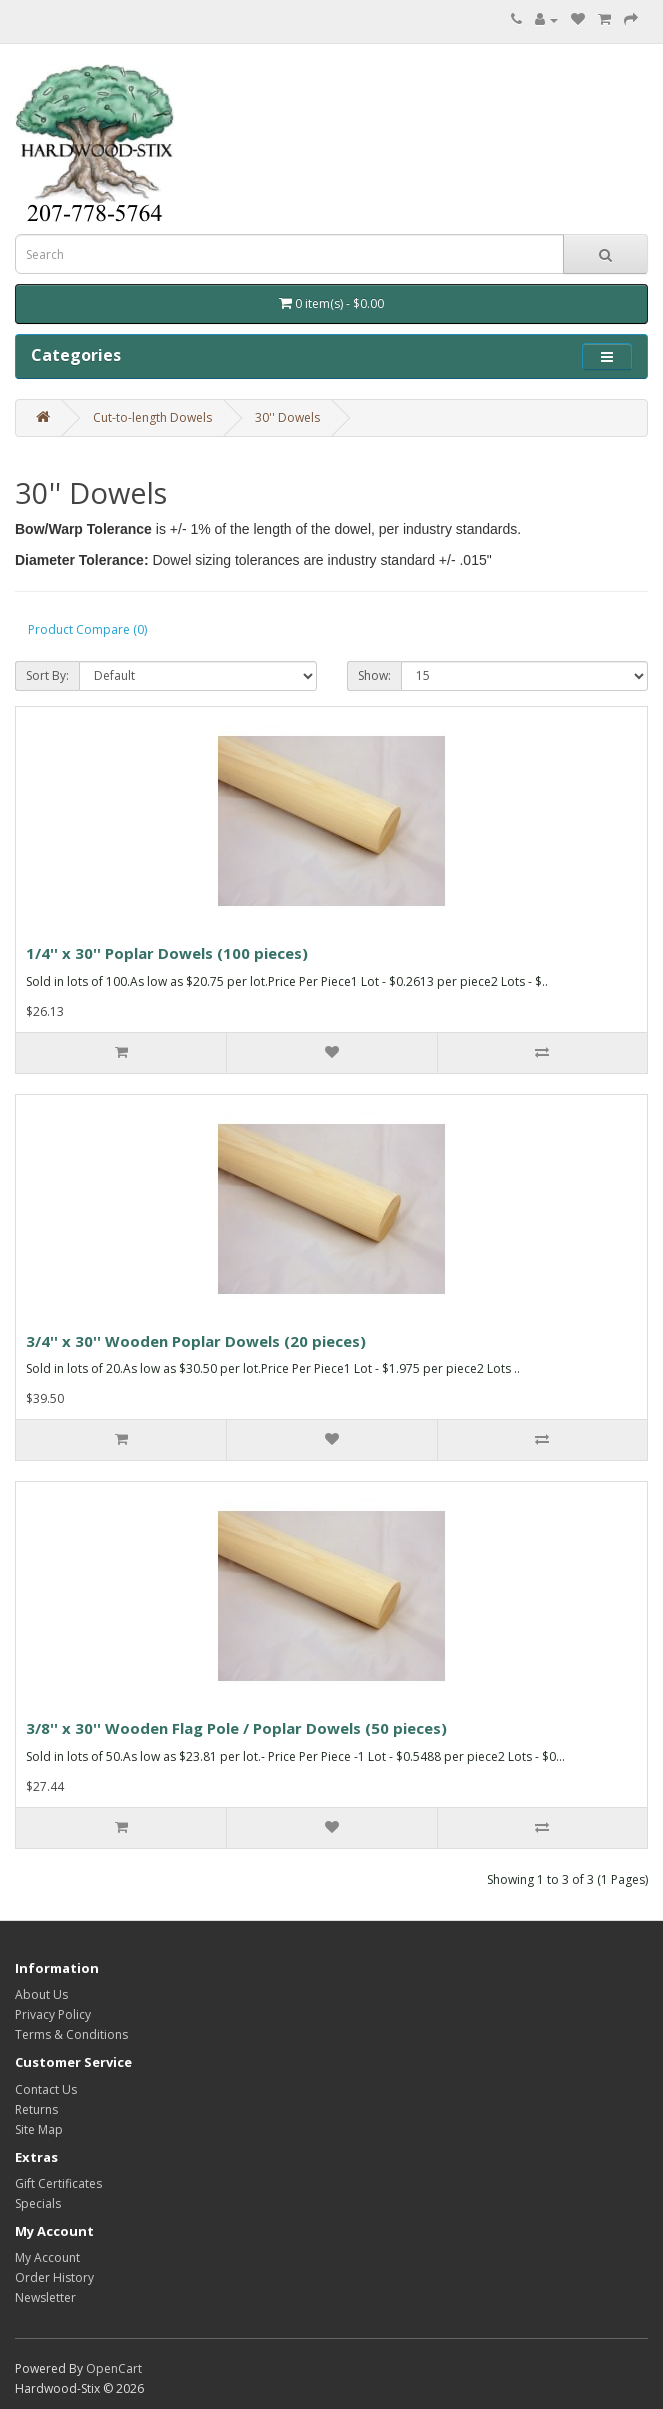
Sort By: (47, 675)
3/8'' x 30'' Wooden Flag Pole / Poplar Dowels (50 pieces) (236, 1728)
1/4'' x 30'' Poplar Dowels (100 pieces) (167, 953)
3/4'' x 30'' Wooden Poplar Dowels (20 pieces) (196, 1341)
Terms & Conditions (71, 2034)
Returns (36, 2109)
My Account (47, 2257)
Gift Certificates (58, 2183)
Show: (374, 675)
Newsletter (45, 2297)
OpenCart (114, 2368)
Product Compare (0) (87, 629)
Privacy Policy (53, 2014)
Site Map (39, 2129)
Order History (54, 2277)
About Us (41, 1994)
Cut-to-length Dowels (152, 417)
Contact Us (46, 2089)
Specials (38, 2203)
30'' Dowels (287, 417)
